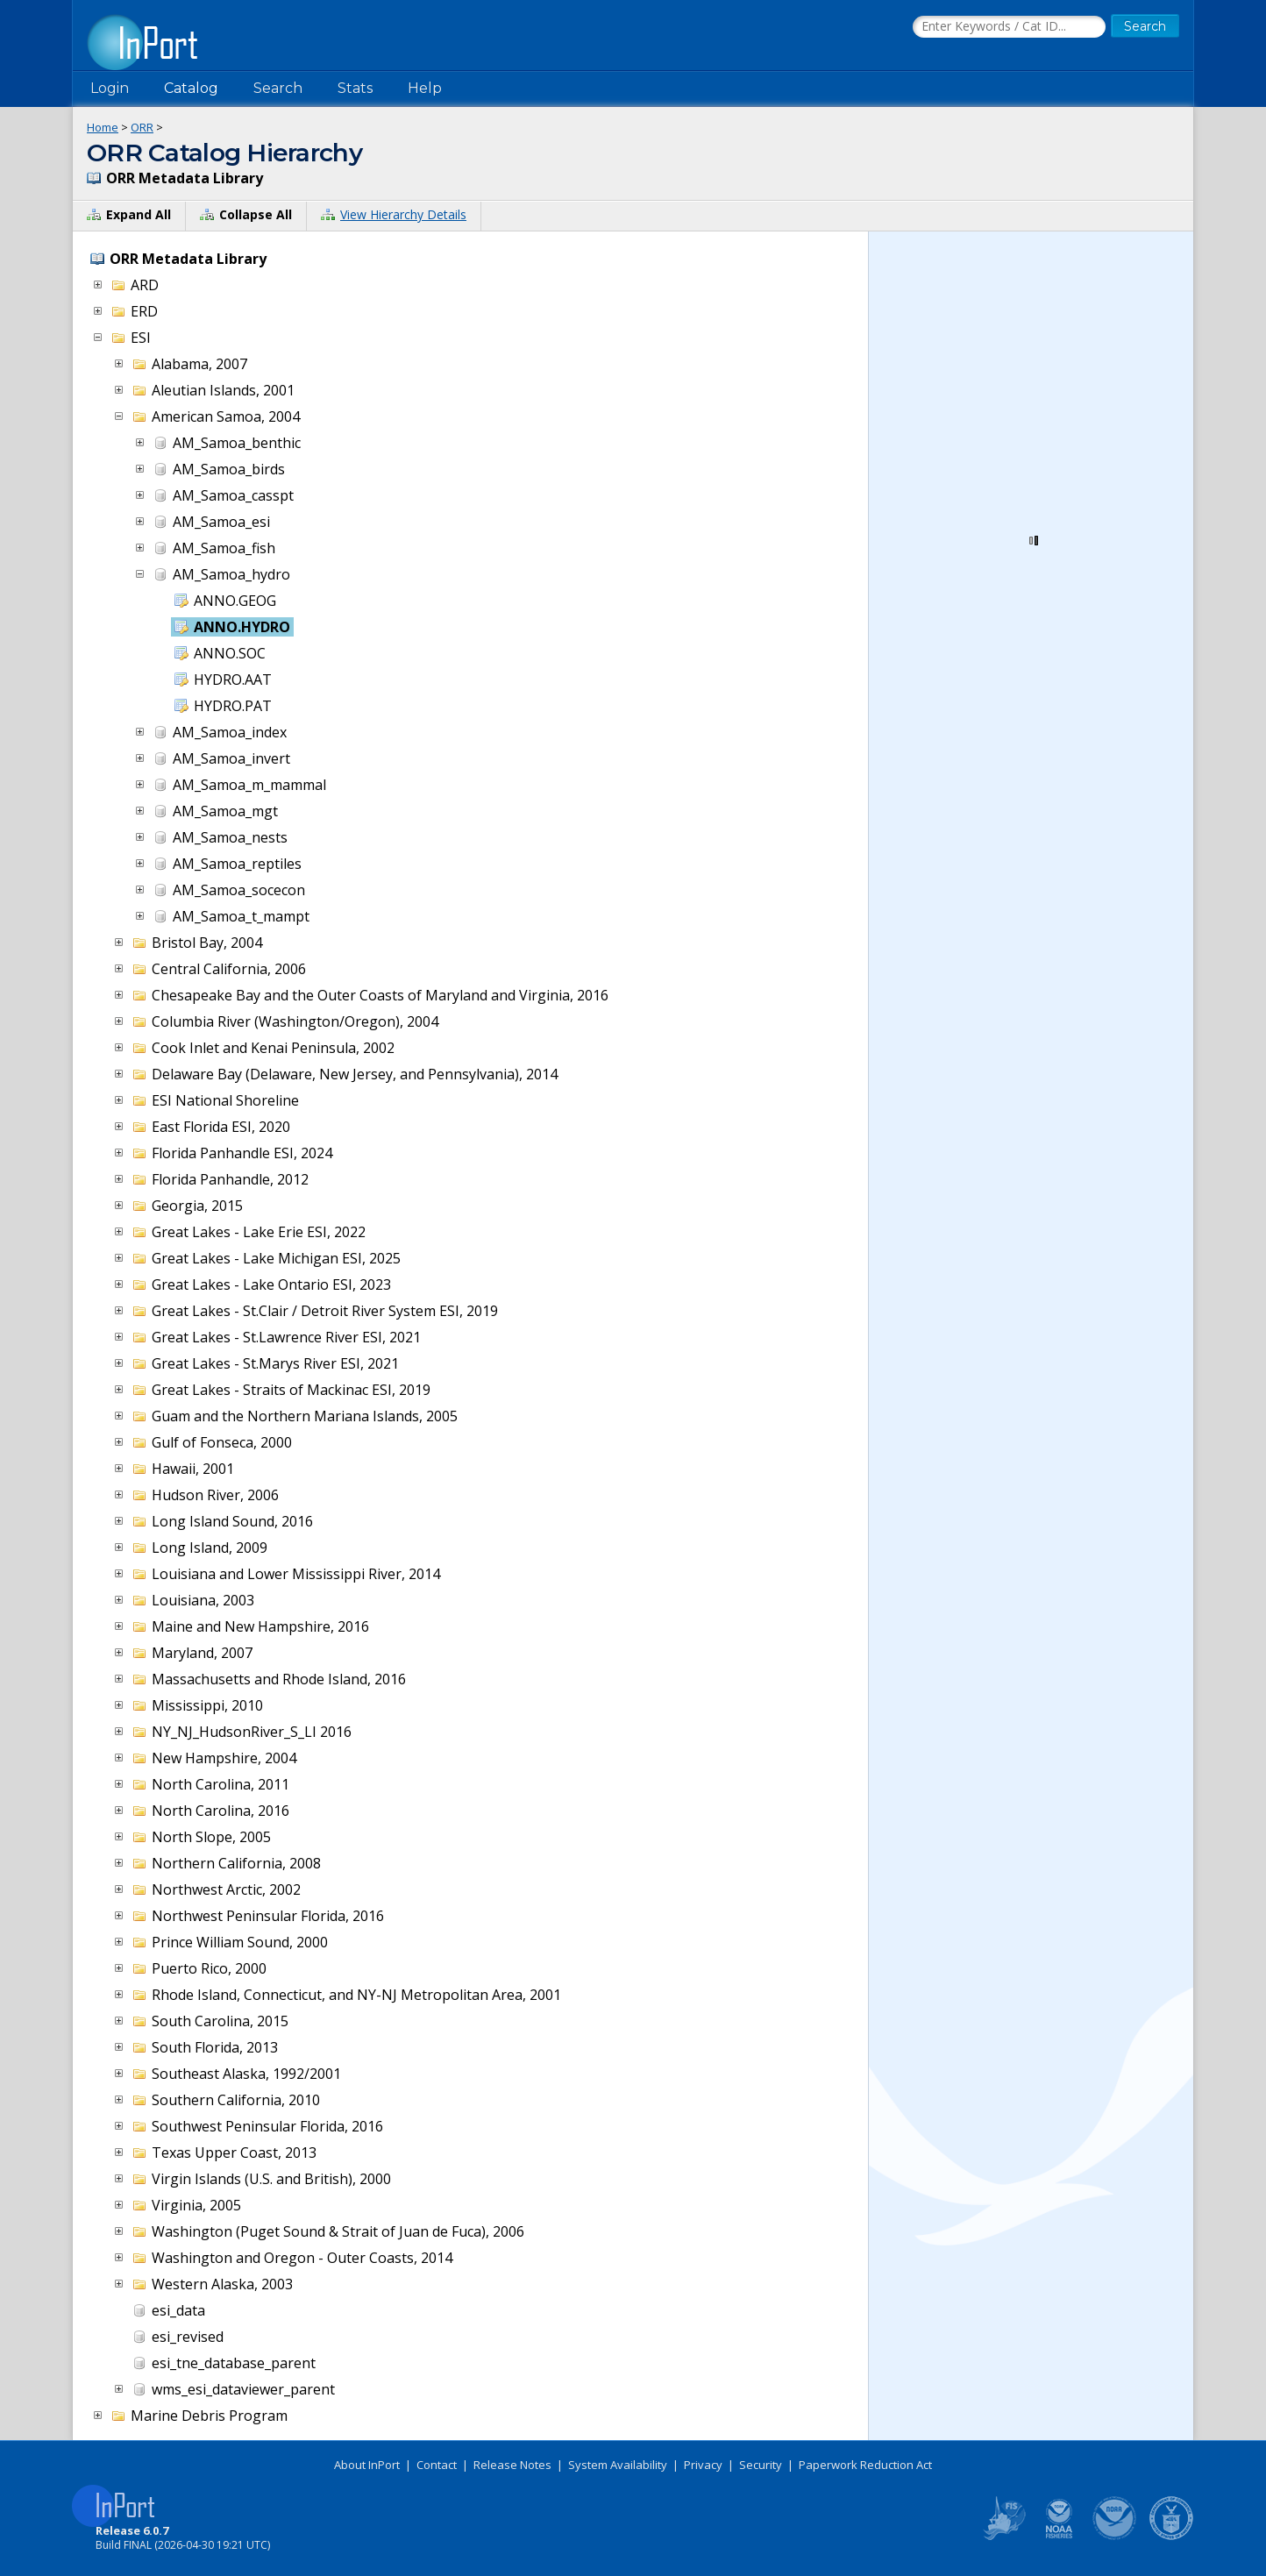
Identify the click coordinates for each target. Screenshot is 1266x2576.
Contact (436, 2465)
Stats (355, 88)
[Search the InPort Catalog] (1009, 27)
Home (102, 127)
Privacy (703, 2465)
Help (425, 88)
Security (760, 2465)
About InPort (367, 2465)
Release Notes (512, 2465)
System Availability (617, 2465)
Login (109, 88)
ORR (142, 127)
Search (277, 88)
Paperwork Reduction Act (865, 2465)
